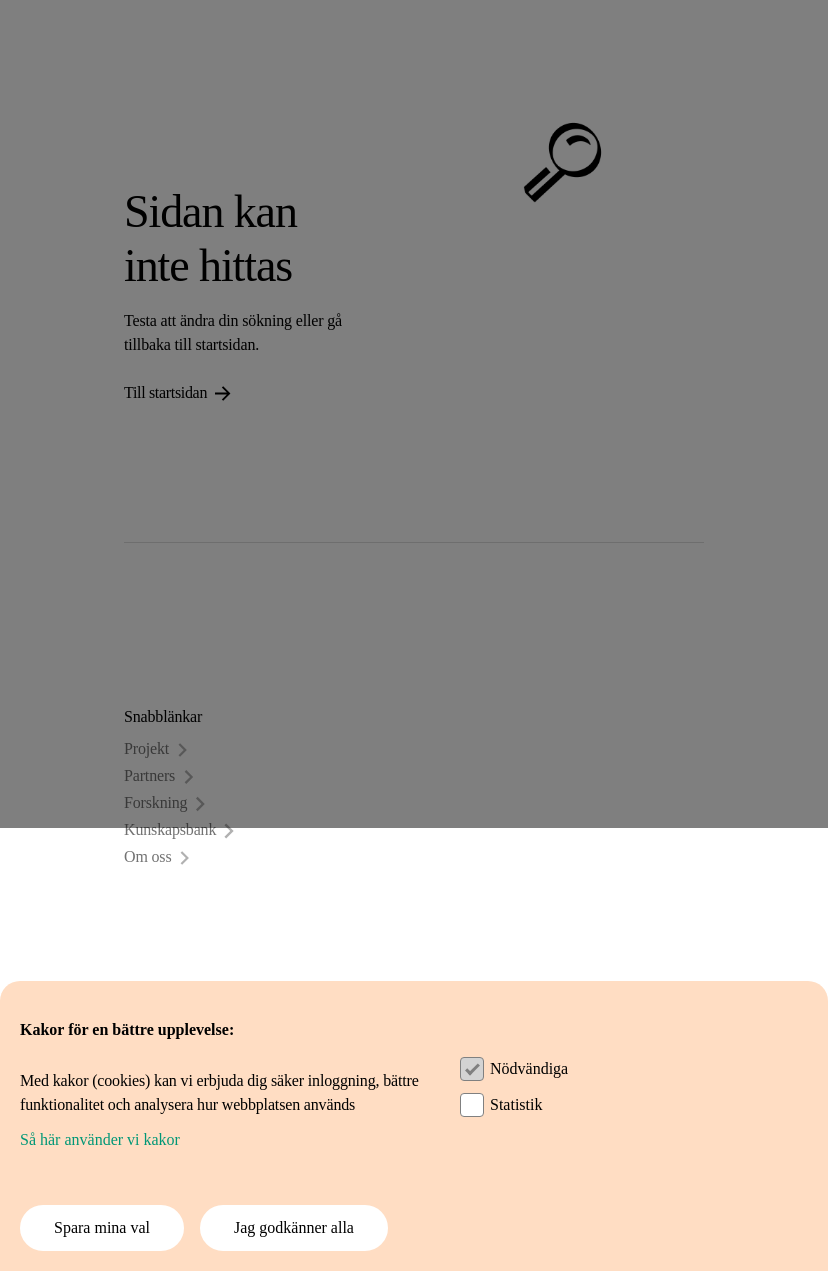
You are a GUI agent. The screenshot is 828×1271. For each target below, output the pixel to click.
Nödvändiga (529, 1068)
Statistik (516, 1104)
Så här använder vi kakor (100, 1139)
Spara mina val (102, 1227)
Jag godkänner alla (294, 1227)
